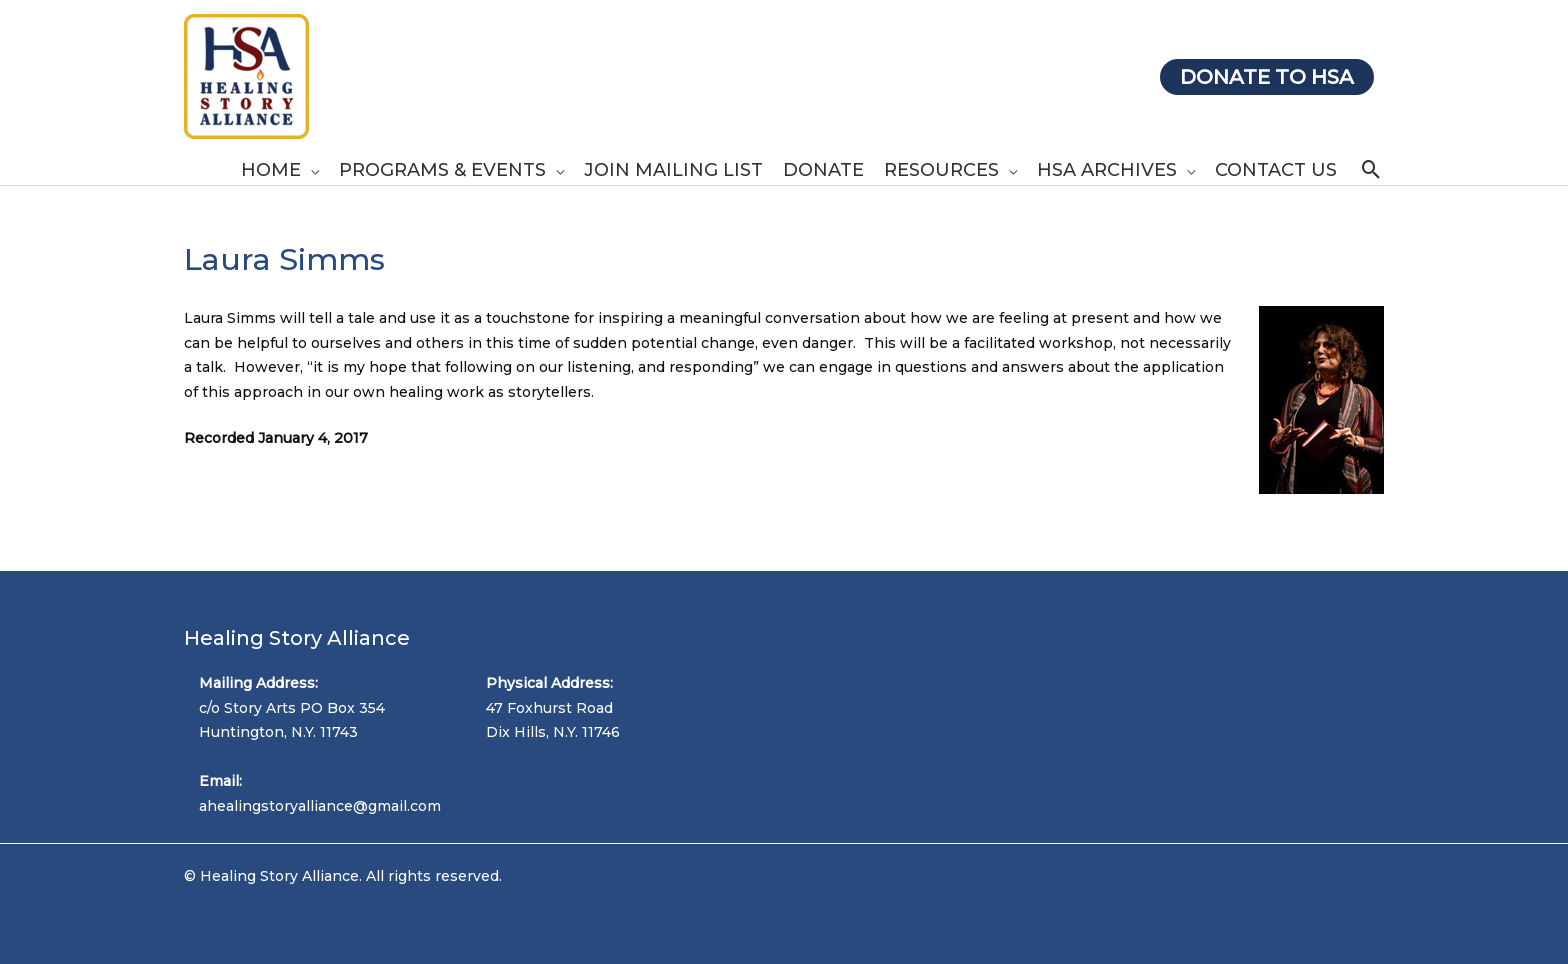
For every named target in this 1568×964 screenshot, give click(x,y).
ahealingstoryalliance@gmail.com (320, 806)
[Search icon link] (1371, 169)
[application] (310, 170)
